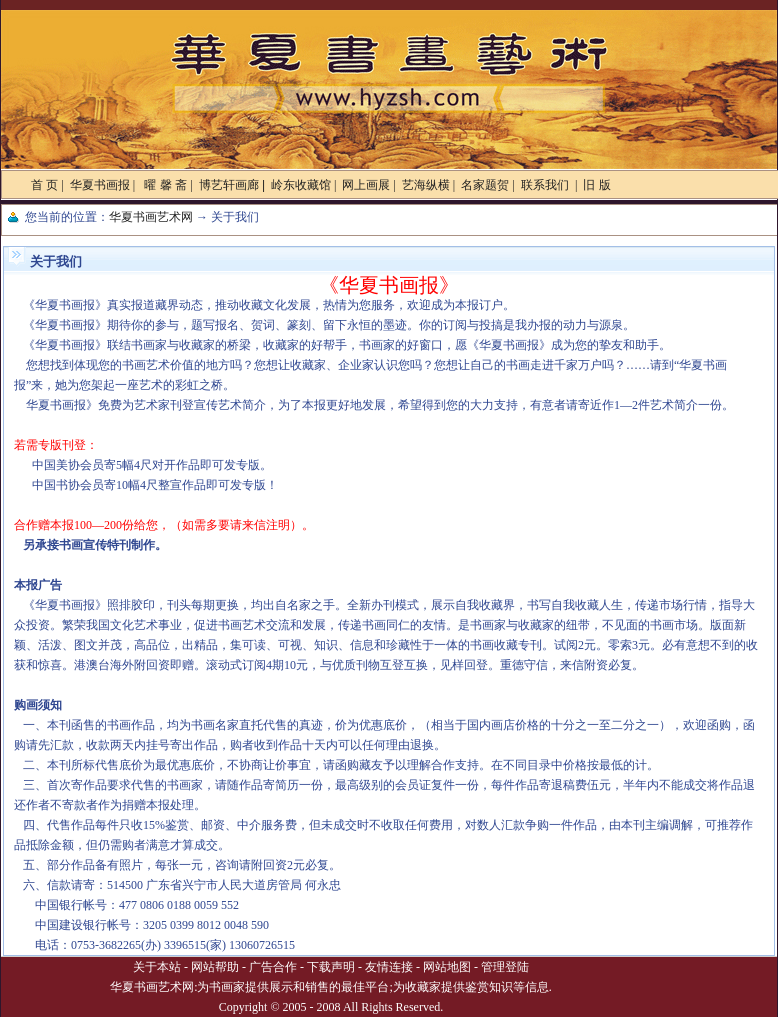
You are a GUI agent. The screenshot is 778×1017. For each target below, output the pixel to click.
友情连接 (389, 967)
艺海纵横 (426, 185)
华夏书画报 (100, 185)
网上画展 (366, 185)
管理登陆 (505, 967)
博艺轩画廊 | (232, 185)
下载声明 (331, 967)
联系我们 (546, 185)
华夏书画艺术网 (151, 217)
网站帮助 (215, 967)
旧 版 (596, 185)
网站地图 (447, 967)
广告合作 (273, 967)
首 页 (44, 185)
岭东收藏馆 (301, 185)
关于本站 (157, 967)
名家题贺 (485, 185)
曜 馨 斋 (164, 185)
